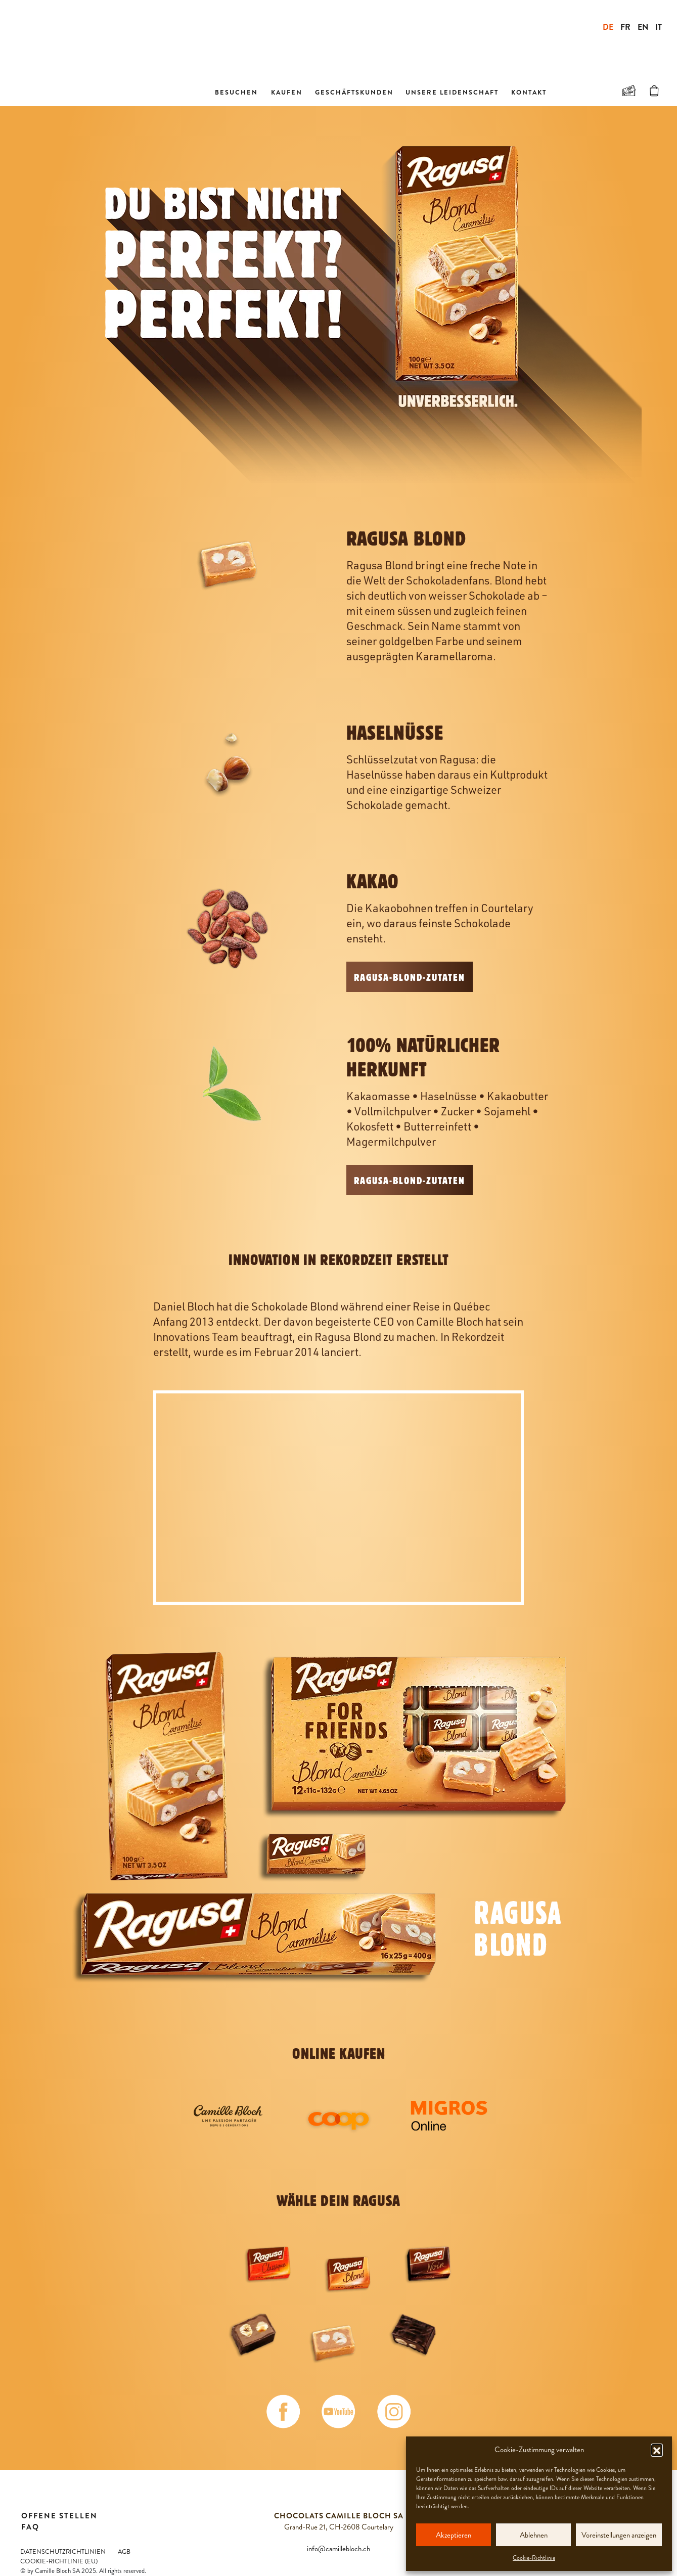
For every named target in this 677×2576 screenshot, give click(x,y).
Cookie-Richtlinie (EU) (59, 2561)
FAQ (30, 2527)
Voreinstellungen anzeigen (618, 2535)
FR (625, 27)
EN (643, 27)
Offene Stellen (59, 2515)
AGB (124, 2551)
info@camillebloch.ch (338, 2548)
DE (608, 27)
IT (658, 27)
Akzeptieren (453, 2535)
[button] (657, 2450)
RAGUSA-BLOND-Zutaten (409, 976)
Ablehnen (534, 2535)
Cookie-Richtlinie (534, 2557)
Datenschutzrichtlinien (63, 2551)
